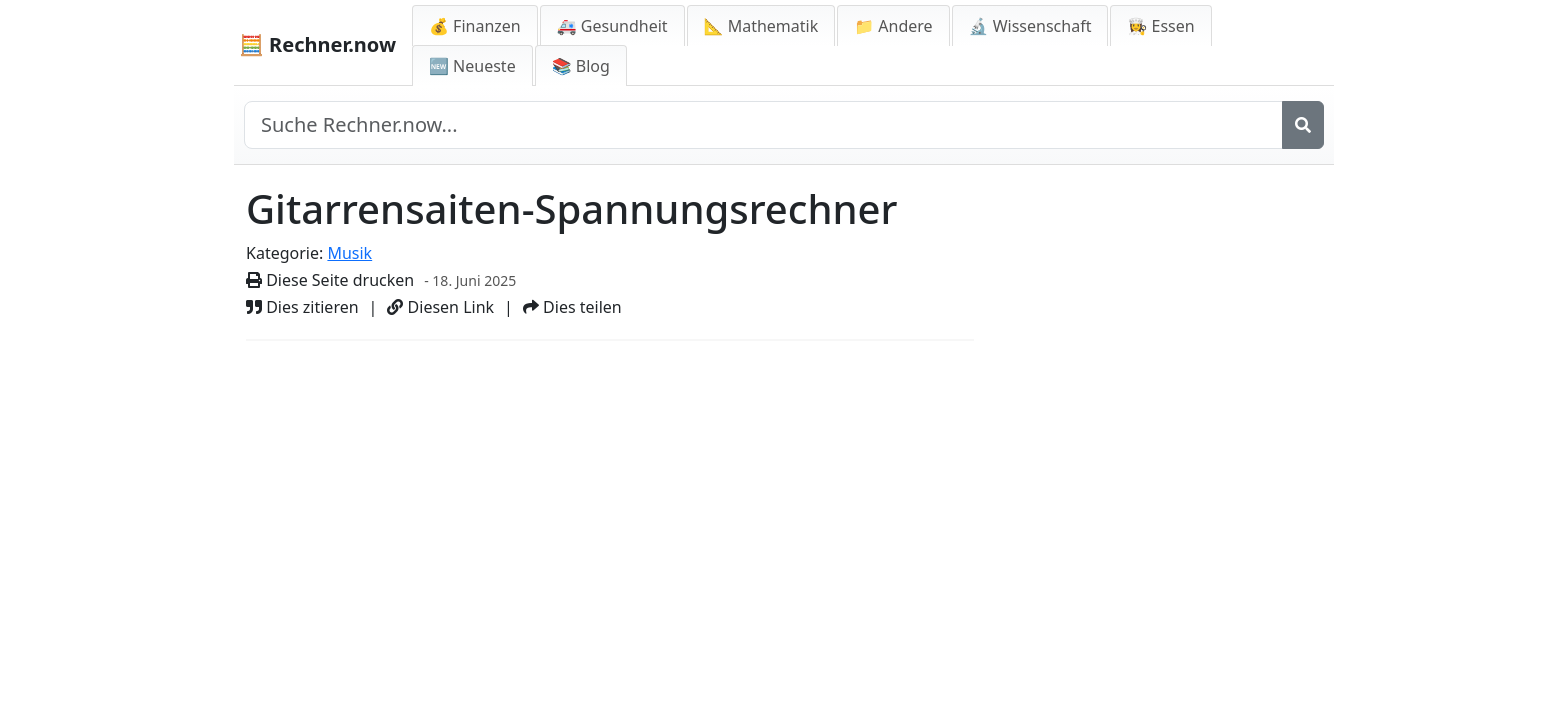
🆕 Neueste (472, 66)
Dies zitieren (302, 307)
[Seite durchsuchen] (763, 125)
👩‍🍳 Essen (1160, 26)
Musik (349, 253)
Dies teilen (572, 307)
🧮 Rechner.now (317, 44)
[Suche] (1303, 125)
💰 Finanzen (475, 26)
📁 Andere (893, 26)
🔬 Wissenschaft (1030, 26)
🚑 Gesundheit (612, 26)
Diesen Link (440, 307)
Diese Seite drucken (330, 280)
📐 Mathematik (761, 26)
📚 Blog (581, 66)
